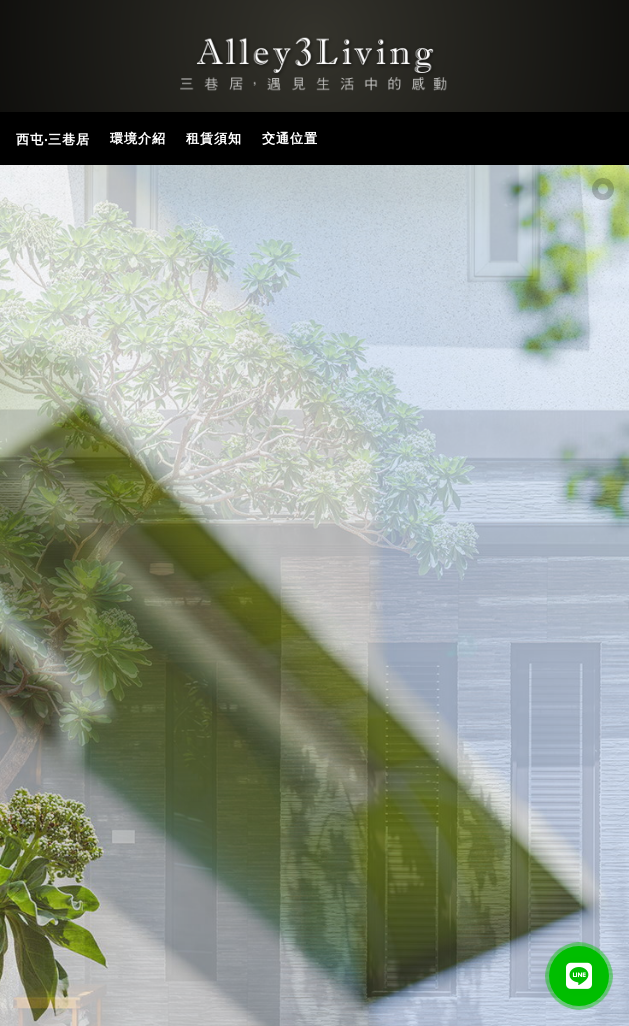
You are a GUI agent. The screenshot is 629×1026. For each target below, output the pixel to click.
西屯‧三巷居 (53, 139)
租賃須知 (214, 138)
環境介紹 (138, 138)
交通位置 (290, 138)
